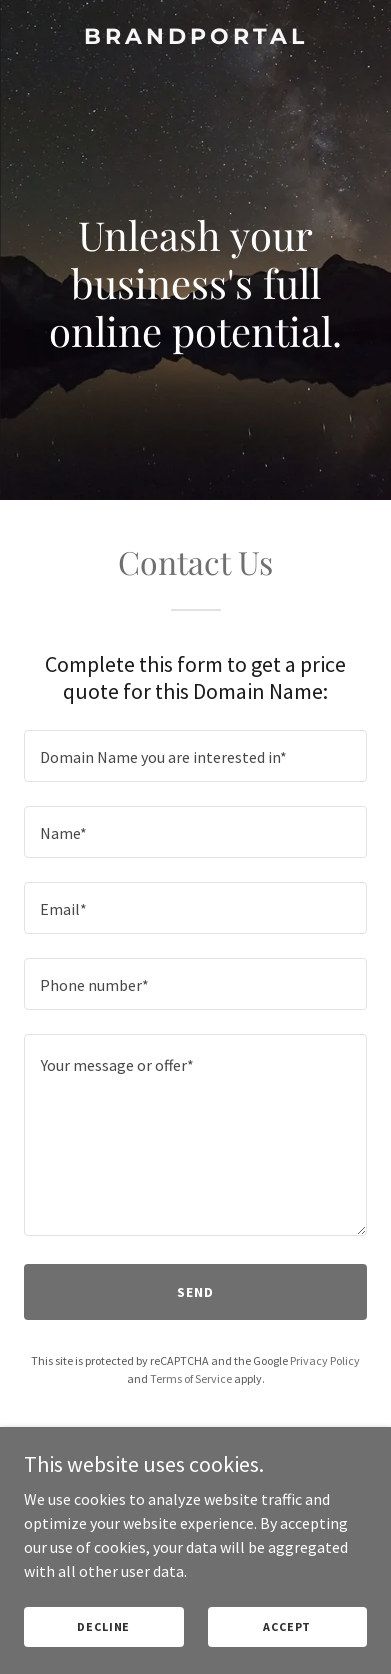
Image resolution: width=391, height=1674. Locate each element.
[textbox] (195, 756)
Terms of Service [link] (191, 1378)
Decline (103, 1626)
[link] (195, 38)
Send (195, 1292)
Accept (287, 1626)
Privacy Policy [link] (325, 1360)
